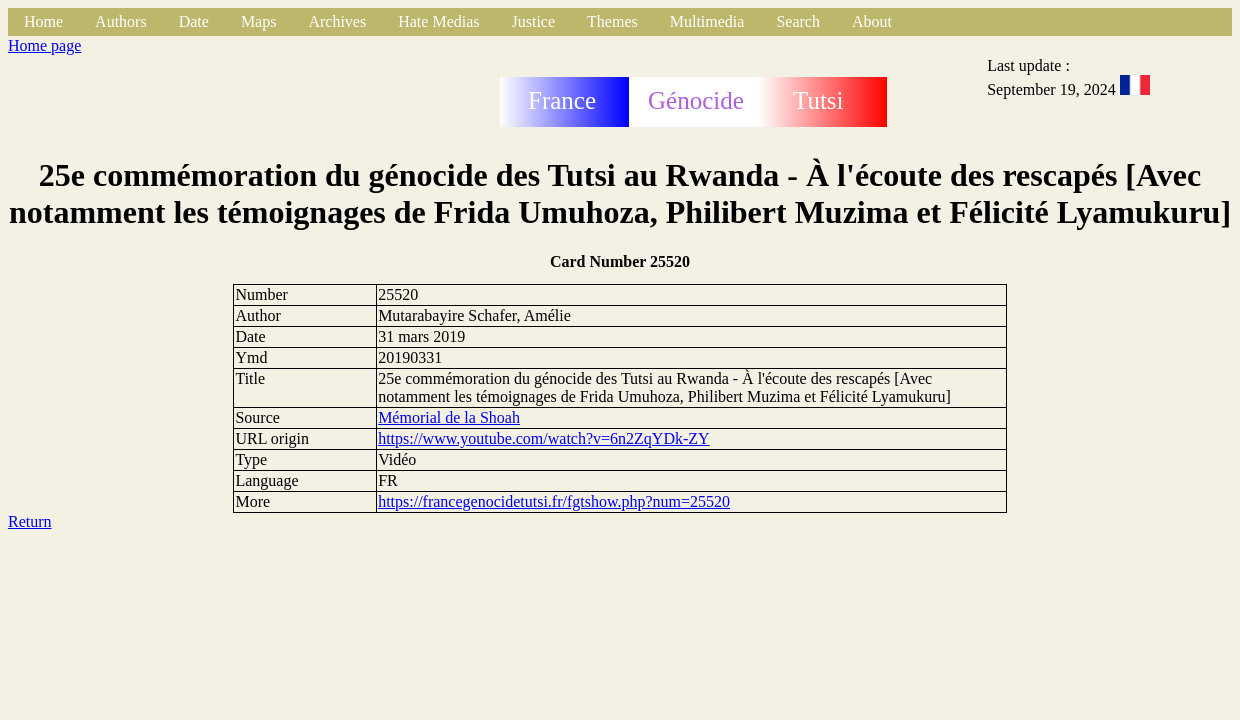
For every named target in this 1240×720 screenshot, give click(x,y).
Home (43, 21)
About (872, 21)
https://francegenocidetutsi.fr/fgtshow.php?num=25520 (554, 501)
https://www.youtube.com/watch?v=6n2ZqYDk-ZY (543, 438)
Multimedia (707, 21)
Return (30, 521)
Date (194, 21)
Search (798, 21)
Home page (44, 45)
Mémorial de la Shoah (449, 417)
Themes (612, 21)
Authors (121, 21)
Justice (534, 21)
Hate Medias (438, 21)
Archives (337, 21)
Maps (259, 21)
